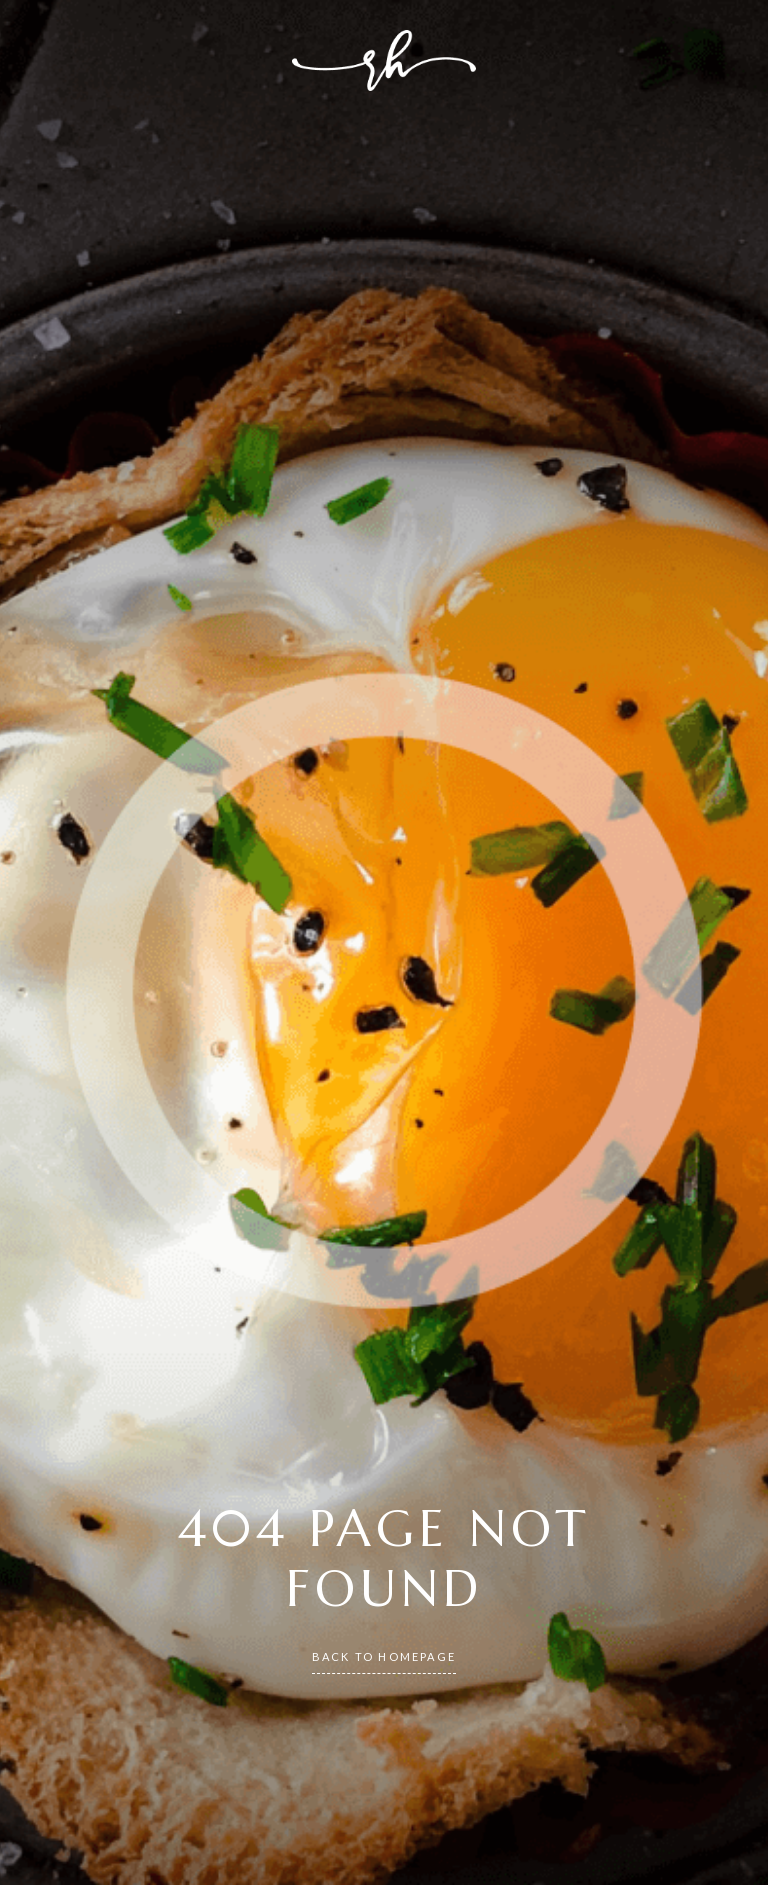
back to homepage (384, 1656)
